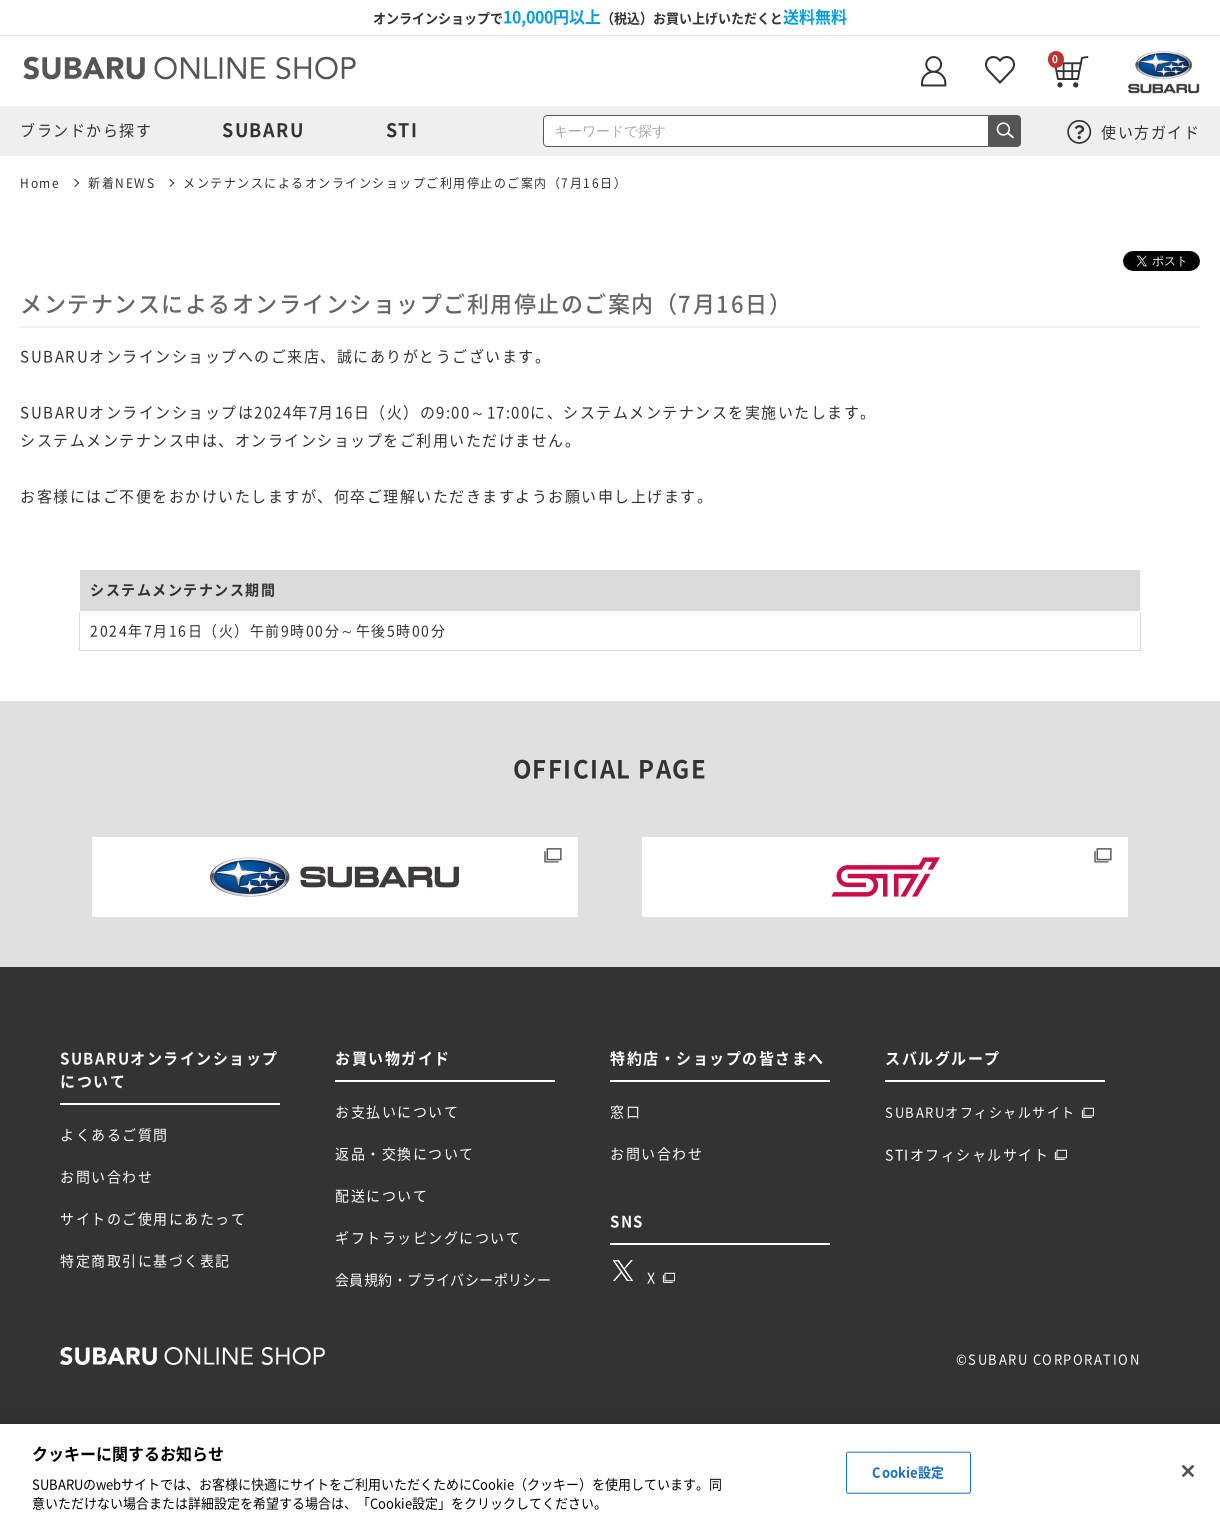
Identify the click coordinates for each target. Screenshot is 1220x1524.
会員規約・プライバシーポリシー (443, 1280)
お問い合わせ (106, 1177)
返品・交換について (405, 1154)
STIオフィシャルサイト (976, 1155)
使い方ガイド (1134, 132)
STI (402, 130)
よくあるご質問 (114, 1135)
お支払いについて (397, 1112)
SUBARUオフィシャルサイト (990, 1112)
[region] (610, 1474)
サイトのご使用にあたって (153, 1219)
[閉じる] (1188, 1471)
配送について (381, 1196)
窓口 (625, 1112)
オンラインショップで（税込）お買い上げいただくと (610, 17)
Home (40, 183)
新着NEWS (121, 183)
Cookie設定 (908, 1472)
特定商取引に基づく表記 (145, 1261)
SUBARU (263, 130)
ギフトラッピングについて (428, 1238)
